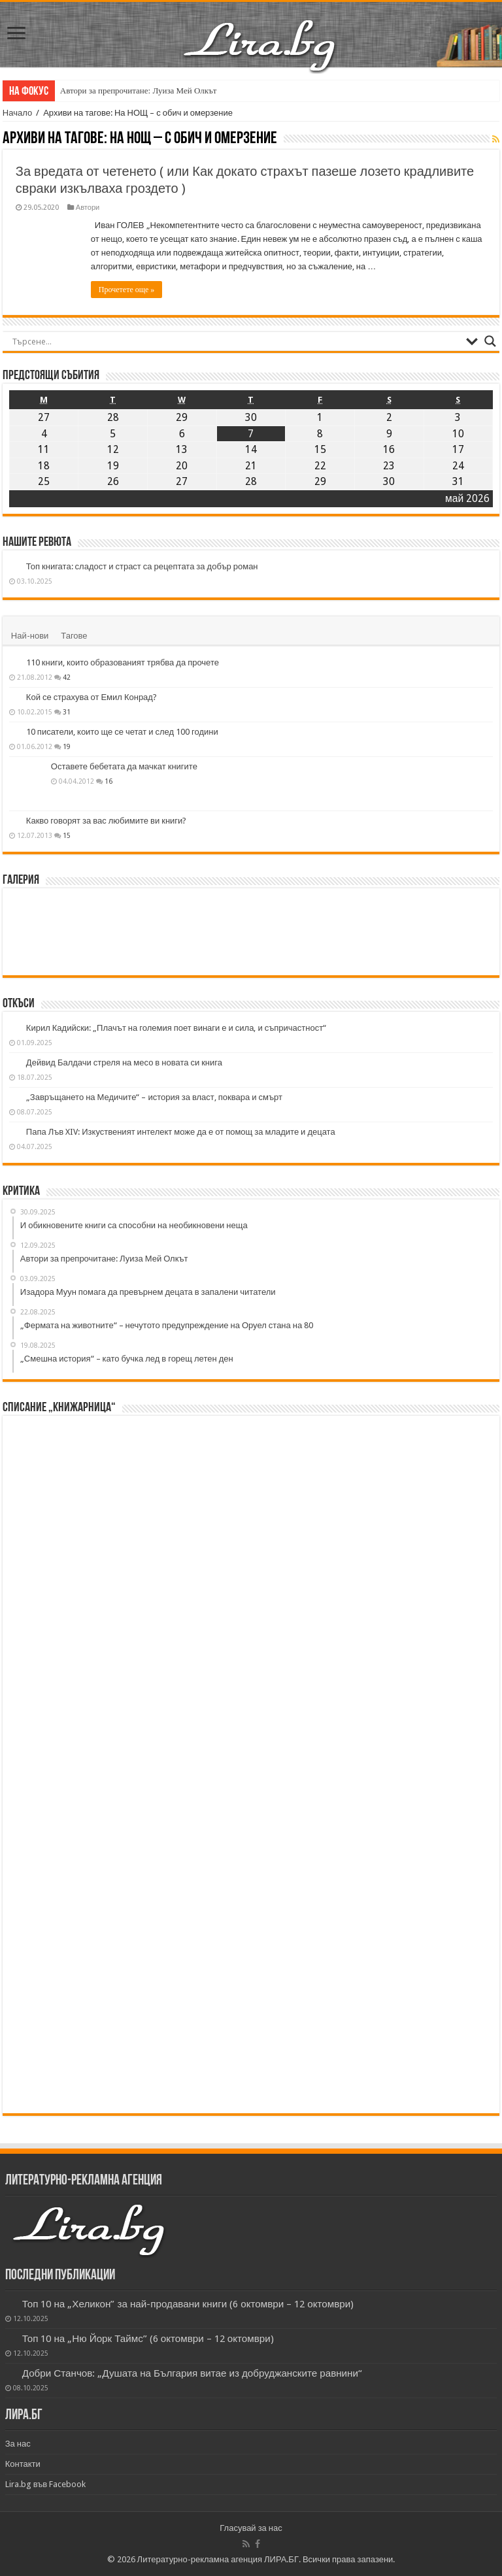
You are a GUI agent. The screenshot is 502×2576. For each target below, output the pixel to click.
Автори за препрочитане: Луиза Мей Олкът (138, 90)
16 (108, 781)
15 (67, 835)
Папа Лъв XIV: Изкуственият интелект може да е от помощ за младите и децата (180, 1132)
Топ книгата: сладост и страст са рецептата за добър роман (142, 566)
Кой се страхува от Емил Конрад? (91, 697)
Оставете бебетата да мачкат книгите (124, 766)
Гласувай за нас (251, 2528)
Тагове (74, 636)
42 (67, 677)
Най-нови (29, 636)
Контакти (23, 2464)
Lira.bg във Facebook (45, 2484)
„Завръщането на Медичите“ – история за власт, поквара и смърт (154, 1097)
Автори (87, 207)
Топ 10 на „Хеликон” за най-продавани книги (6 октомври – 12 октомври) (188, 2304)
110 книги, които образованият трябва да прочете (122, 662)
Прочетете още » (126, 289)
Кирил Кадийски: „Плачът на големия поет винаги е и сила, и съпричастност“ (176, 1028)
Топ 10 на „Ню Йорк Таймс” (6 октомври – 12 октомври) (148, 2339)
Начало (17, 113)
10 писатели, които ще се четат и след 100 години (122, 732)
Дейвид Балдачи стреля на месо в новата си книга (124, 1062)
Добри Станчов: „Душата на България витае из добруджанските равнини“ (192, 2373)
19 (67, 746)
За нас (18, 2444)
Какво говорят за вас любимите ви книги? (106, 821)
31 (67, 712)
